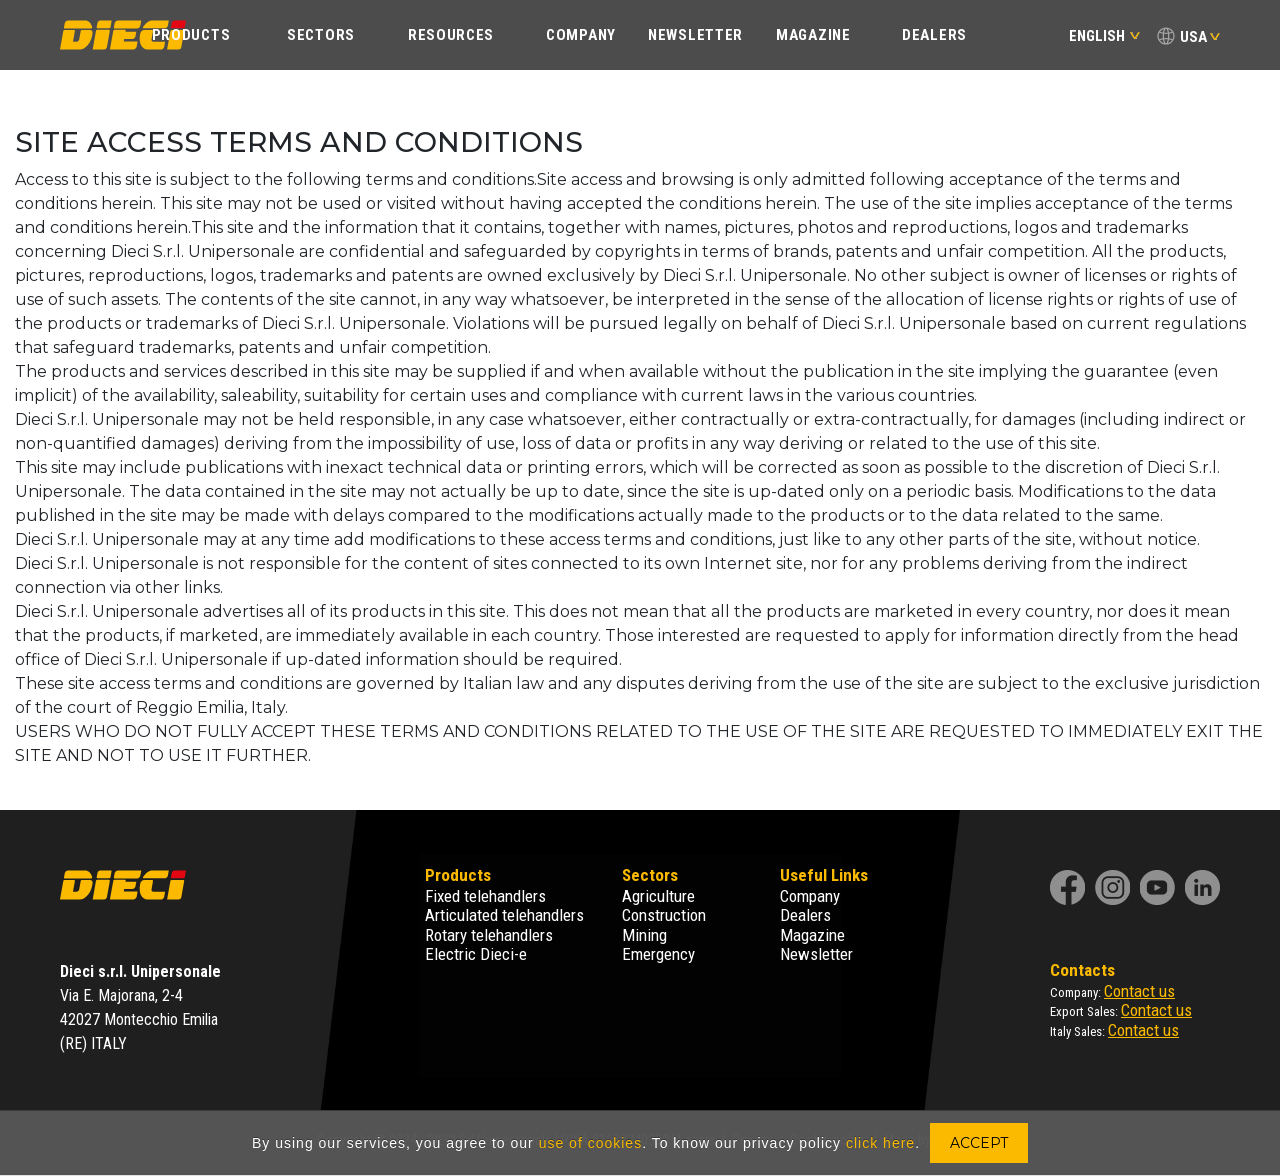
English (1104, 36)
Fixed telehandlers (485, 896)
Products (191, 35)
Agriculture (658, 896)
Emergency (658, 954)
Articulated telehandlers (504, 915)
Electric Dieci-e (476, 954)
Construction (664, 915)
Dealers (934, 35)
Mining (644, 935)
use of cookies (591, 1143)
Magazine (813, 35)
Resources (451, 35)
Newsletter (695, 35)
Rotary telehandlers (489, 935)
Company (581, 35)
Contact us (1139, 991)
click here (880, 1143)
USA (1193, 37)
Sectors (321, 35)
